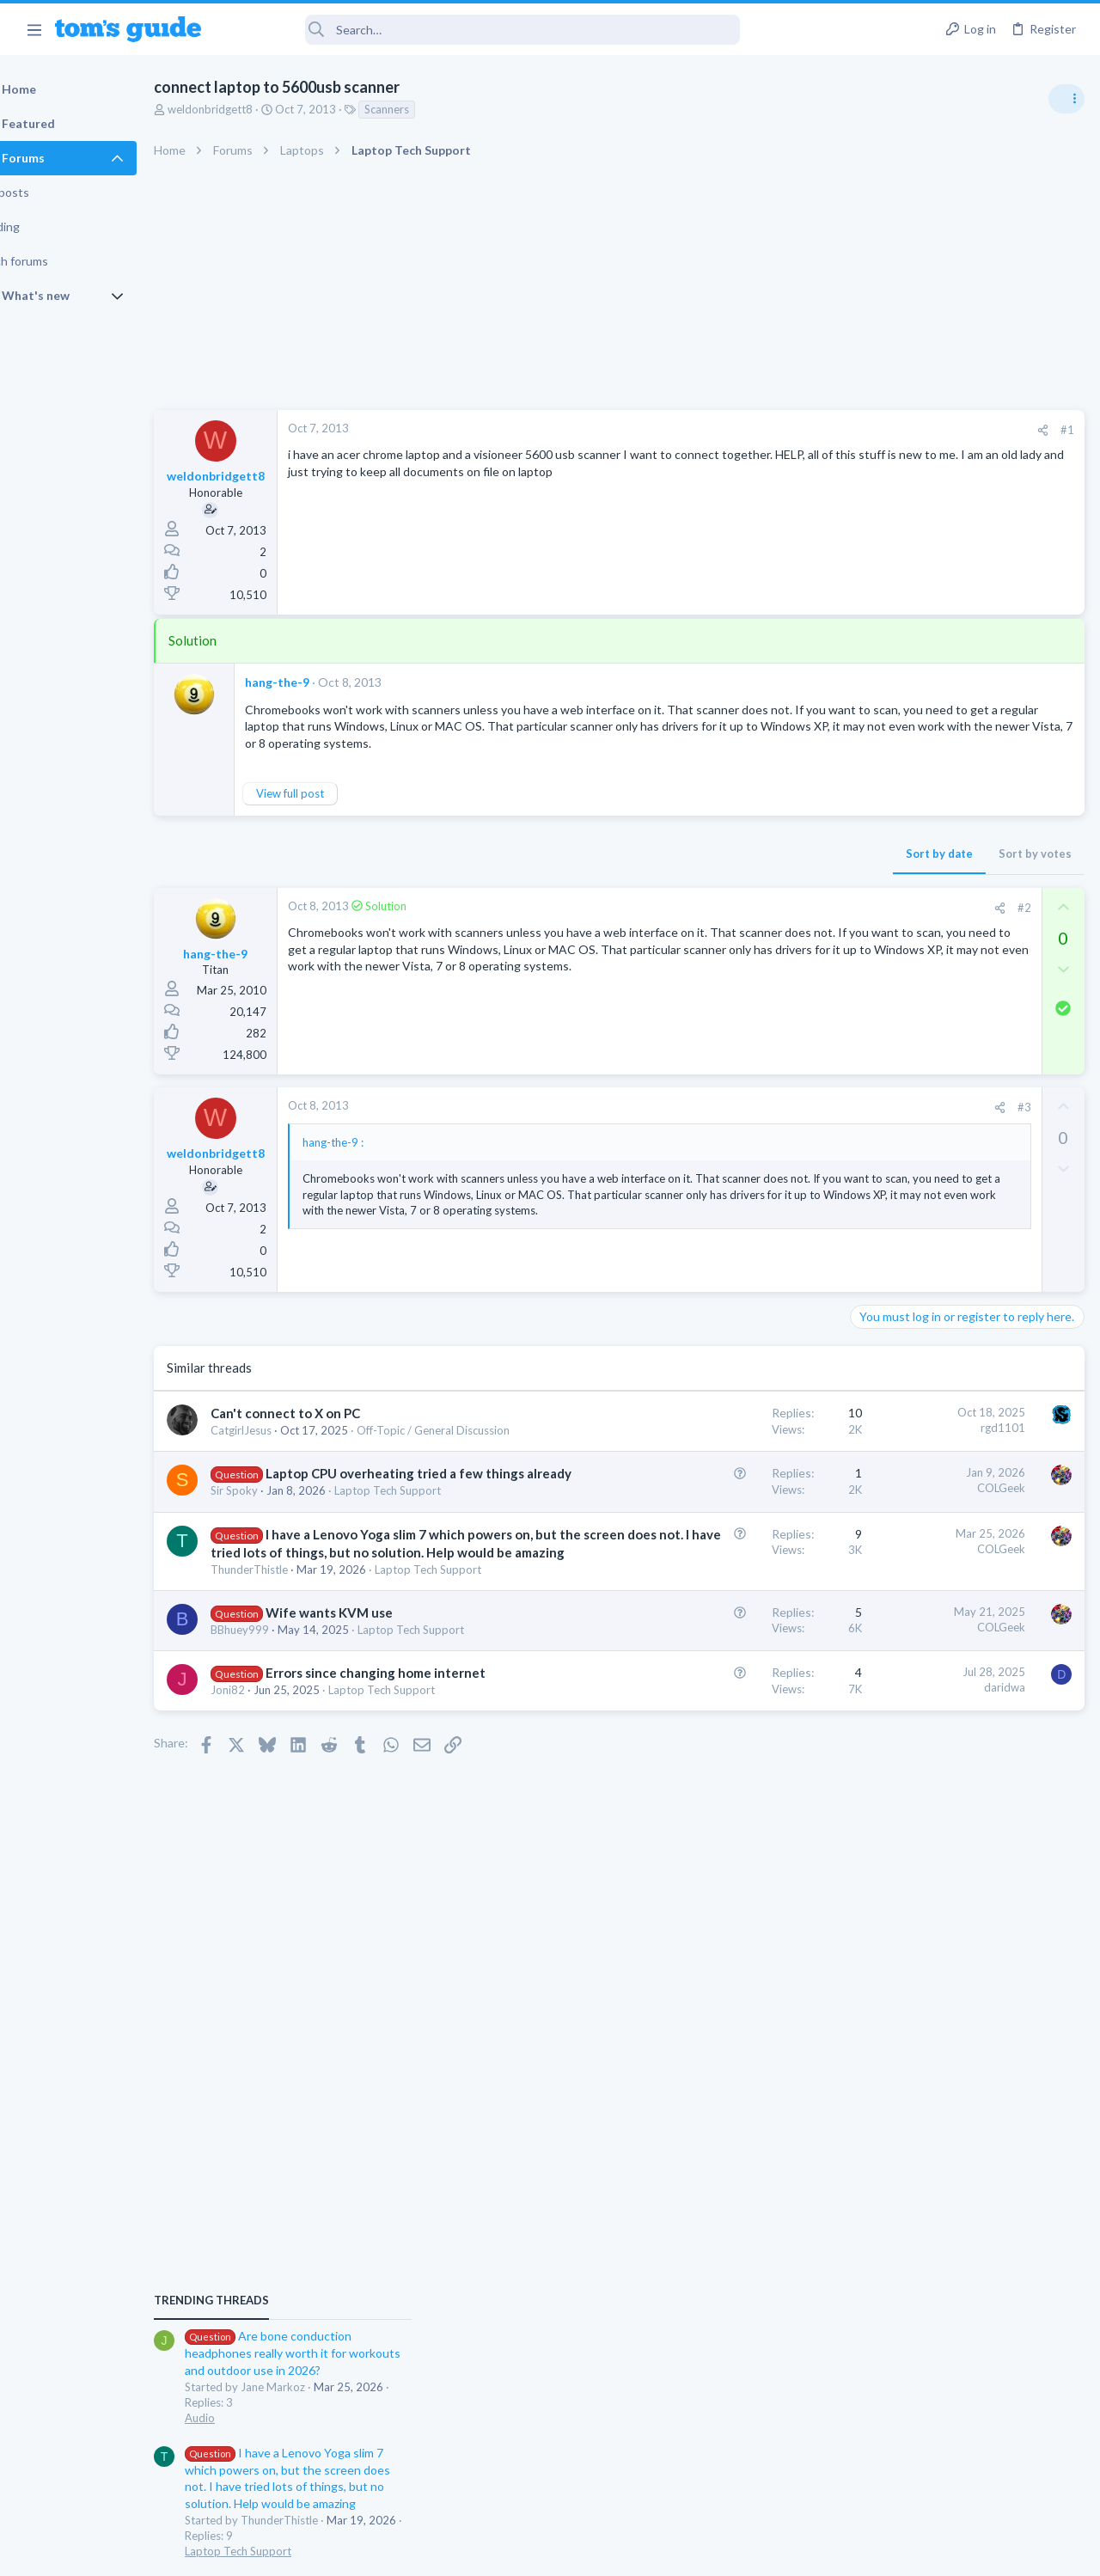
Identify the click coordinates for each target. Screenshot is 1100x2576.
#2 (747, 924)
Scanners (430, 109)
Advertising (364, 2551)
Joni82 (271, 1906)
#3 (747, 1123)
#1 (791, 430)
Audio (871, 1052)
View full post (334, 810)
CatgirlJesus (284, 1476)
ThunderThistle (293, 1736)
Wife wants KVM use (373, 1794)
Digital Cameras (896, 1452)
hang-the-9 (321, 682)
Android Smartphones (911, 1550)
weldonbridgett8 (253, 109)
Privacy (594, 2551)
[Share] (766, 430)
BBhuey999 (283, 1813)
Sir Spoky (278, 1588)
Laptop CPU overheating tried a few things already (346, 1552)
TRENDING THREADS (882, 934)
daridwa (728, 1886)
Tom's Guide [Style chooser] (960, 2480)
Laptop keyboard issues (946, 1319)
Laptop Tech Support (909, 1185)
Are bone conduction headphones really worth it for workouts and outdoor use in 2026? (964, 988)
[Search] (482, 30)
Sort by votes (758, 870)
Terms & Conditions (713, 2551)
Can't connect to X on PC (329, 1458)
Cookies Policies (485, 2551)
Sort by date (662, 870)
